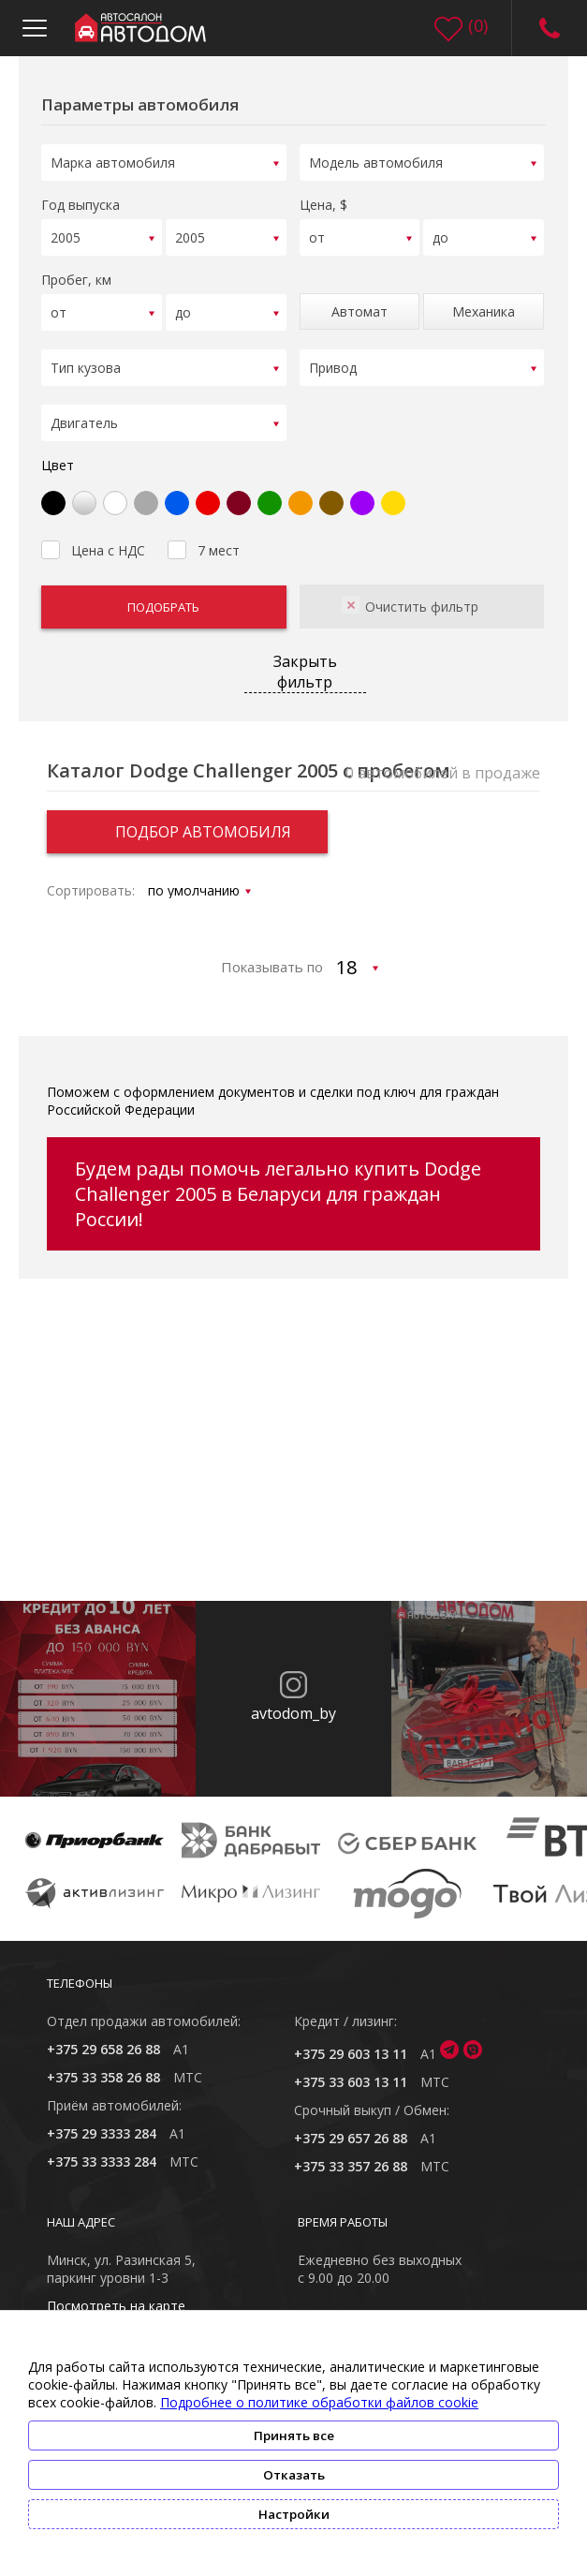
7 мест (204, 536)
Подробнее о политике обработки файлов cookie (319, 2402)
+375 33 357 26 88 (350, 2154)
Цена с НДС (93, 536)
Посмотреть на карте (116, 2293)
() (478, 25)
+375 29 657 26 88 (350, 2126)
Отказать (294, 2474)
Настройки (294, 2514)
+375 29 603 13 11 (350, 2041)
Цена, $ (323, 202)
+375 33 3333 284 (101, 2149)
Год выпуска (80, 202)
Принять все (294, 2435)
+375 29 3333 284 (101, 2121)
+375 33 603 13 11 (350, 2070)
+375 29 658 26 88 (103, 2037)
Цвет (57, 453)
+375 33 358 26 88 (103, 2065)
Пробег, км (76, 274)
